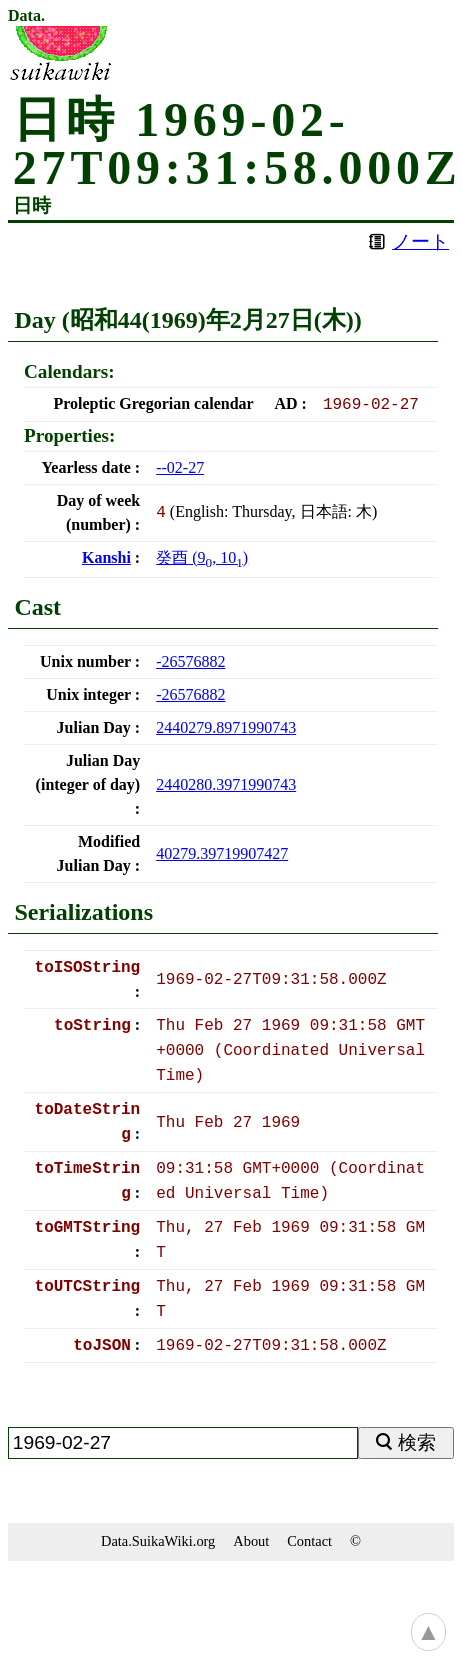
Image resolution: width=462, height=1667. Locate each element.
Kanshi (106, 557)
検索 (417, 1442)
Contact (309, 1541)
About (251, 1541)
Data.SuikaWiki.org (158, 1541)
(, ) (202, 557)
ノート (420, 241)
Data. (26, 16)
